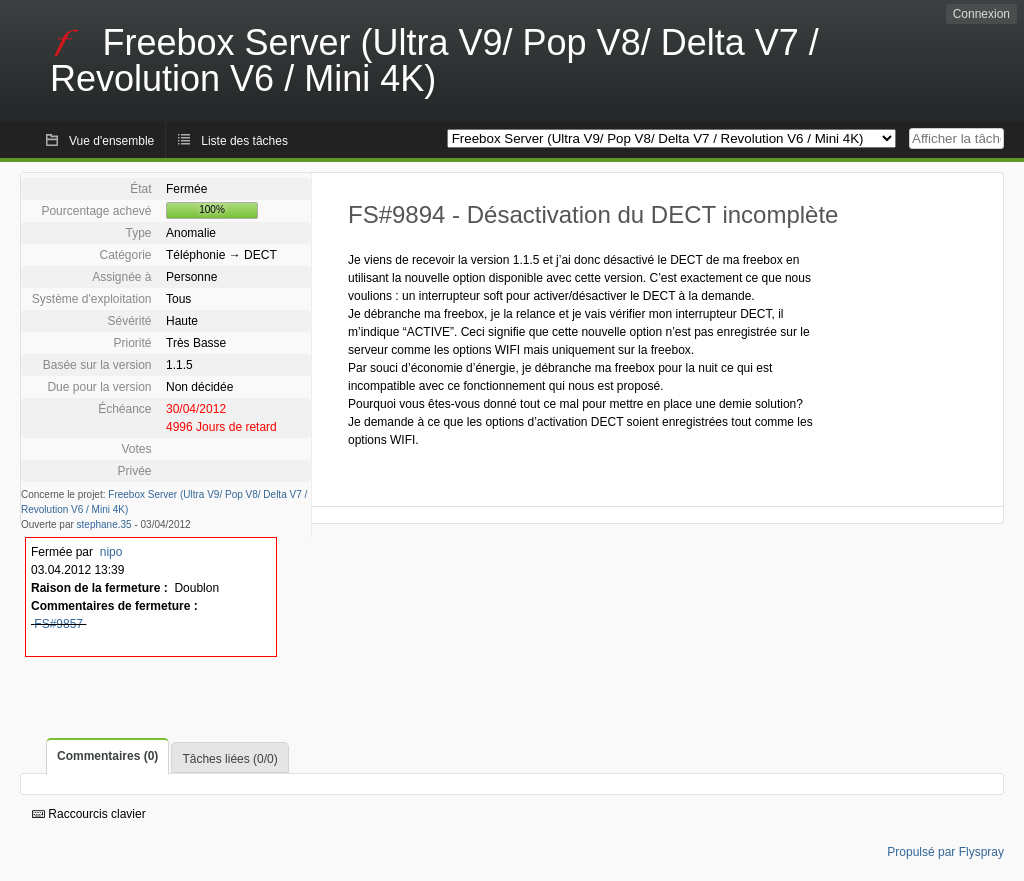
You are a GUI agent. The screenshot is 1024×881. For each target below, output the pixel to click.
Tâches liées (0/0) (229, 759)
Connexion (981, 14)
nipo (111, 552)
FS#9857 (58, 624)
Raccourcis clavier (89, 814)
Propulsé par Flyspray (945, 852)
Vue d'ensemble (111, 141)
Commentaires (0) (107, 756)
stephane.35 (104, 524)
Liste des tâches (244, 141)
